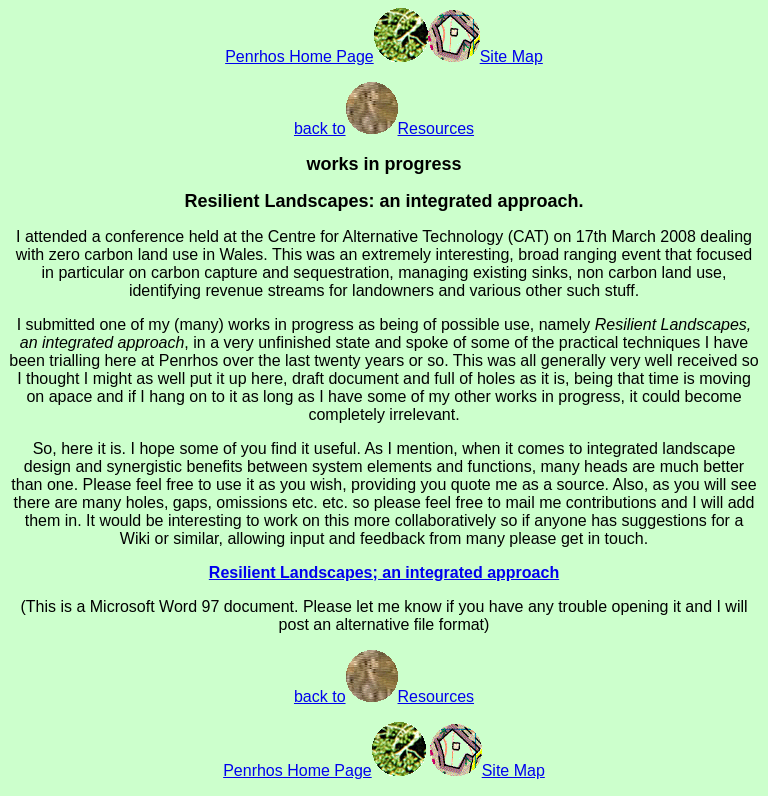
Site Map (485, 56)
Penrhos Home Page (326, 56)
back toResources (384, 128)
